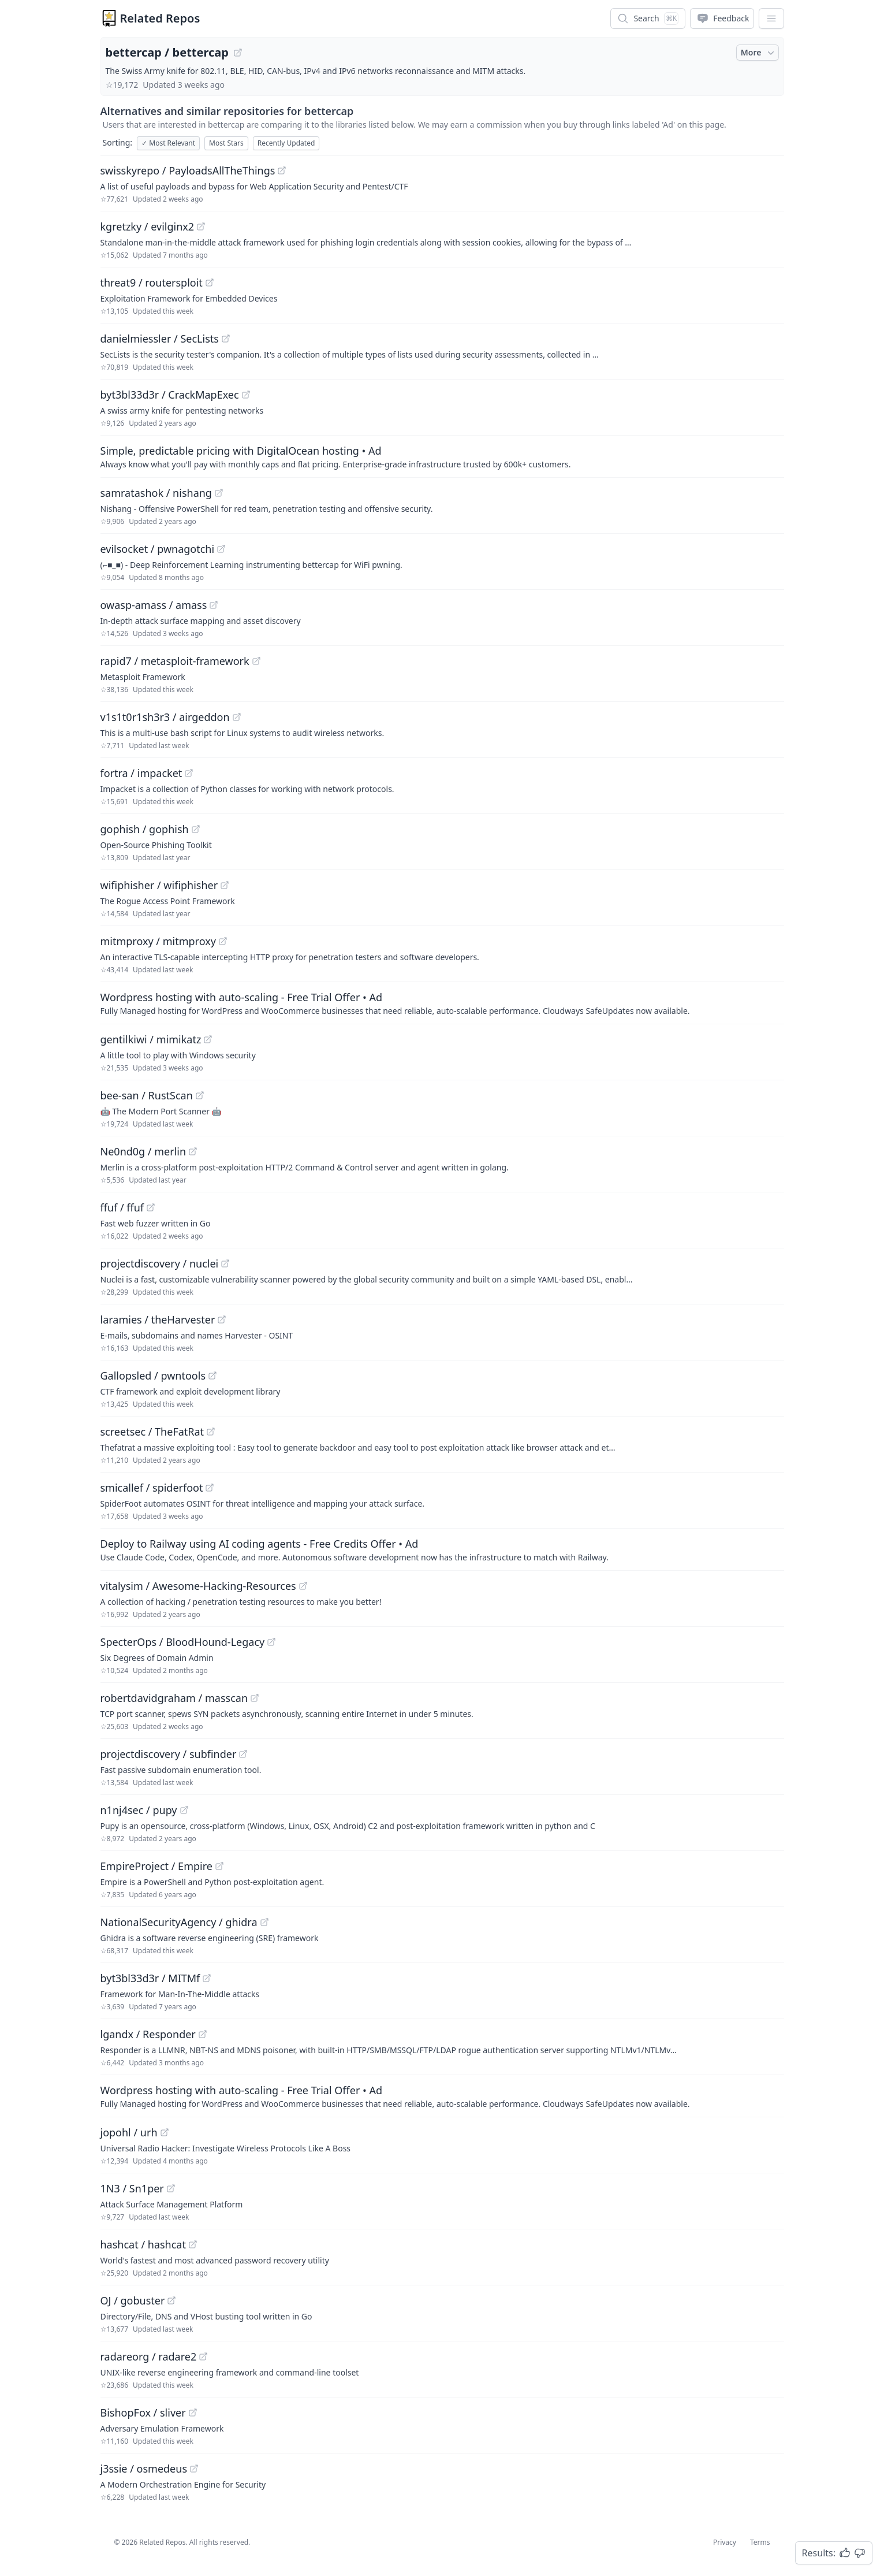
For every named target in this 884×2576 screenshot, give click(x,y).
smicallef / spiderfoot (151, 1488)
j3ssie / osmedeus (144, 2468)
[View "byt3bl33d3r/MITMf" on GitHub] (206, 1978)
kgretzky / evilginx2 (147, 226)
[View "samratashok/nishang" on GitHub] (218, 492)
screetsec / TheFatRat (152, 1431)
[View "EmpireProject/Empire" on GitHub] (219, 1866)
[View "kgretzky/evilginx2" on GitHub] (201, 226)
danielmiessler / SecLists (159, 338)
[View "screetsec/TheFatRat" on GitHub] (210, 1431)
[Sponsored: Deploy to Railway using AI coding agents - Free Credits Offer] (442, 1549)
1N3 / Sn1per (132, 2188)
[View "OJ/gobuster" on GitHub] (171, 2300)
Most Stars (226, 143)
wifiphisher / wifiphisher (159, 885)
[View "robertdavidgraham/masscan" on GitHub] (254, 1698)
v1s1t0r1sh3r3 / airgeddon (165, 717)
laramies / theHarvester (157, 1319)
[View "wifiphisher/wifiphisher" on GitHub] (224, 885)
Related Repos (160, 18)
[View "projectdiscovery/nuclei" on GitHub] (225, 1263)
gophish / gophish (144, 829)
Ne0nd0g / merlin (143, 1151)
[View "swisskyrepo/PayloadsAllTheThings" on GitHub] (281, 170)
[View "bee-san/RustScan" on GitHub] (199, 1095)
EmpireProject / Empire (156, 1866)
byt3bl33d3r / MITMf (150, 1978)
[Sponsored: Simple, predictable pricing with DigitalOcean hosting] (442, 456)
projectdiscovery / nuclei (159, 1263)
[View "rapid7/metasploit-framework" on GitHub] (256, 661)
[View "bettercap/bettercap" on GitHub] (238, 52)
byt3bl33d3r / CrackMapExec (169, 395)
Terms (760, 2542)
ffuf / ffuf (122, 1207)
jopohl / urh (129, 2132)
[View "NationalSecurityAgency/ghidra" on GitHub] (264, 1922)
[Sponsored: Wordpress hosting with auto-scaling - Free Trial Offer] (442, 1003)
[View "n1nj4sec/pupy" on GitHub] (184, 1810)
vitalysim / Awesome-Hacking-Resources (198, 1586)
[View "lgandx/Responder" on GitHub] (202, 2034)
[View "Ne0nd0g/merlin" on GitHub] (192, 1151)
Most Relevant (168, 143)
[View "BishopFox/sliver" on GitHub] (192, 2412)
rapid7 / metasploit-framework (174, 661)
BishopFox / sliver (143, 2412)
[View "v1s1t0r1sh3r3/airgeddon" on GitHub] (236, 717)
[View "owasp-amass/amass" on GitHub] (213, 604)
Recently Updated (286, 143)
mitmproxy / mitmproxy (158, 941)
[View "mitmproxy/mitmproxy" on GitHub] (222, 941)
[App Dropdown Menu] (771, 18)
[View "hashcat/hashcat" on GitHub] (192, 2244)
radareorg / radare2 (148, 2356)
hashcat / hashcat (143, 2244)
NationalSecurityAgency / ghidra (179, 1922)
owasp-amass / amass (153, 605)
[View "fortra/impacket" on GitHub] (188, 773)
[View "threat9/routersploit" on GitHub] (209, 282)
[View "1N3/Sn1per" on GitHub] (171, 2188)
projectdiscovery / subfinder (168, 1754)
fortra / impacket (141, 773)
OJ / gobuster (132, 2300)
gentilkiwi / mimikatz (151, 1039)
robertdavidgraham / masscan (174, 1698)
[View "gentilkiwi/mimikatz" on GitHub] (207, 1039)
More (759, 52)
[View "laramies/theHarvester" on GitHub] (221, 1319)
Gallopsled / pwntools (153, 1375)
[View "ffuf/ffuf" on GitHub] (150, 1207)
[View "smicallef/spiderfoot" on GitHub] (209, 1487)
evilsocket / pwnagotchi (157, 549)
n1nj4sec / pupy (138, 1810)
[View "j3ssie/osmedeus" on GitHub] (194, 2468)
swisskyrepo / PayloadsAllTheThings (187, 170)
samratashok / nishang (156, 493)
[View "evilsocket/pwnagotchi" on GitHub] (221, 548)
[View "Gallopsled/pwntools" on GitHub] (212, 1375)
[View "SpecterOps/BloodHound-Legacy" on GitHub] (271, 1641)
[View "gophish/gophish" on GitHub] (195, 829)
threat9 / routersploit (151, 282)
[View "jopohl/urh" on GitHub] (164, 2132)
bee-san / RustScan (146, 1095)
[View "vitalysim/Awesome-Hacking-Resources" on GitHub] (303, 1585)
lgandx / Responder (148, 2034)
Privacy (724, 2542)
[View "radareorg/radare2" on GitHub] (203, 2356)
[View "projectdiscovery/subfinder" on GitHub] (243, 1754)
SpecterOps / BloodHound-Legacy (182, 1642)
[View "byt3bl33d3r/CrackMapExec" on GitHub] (246, 394)
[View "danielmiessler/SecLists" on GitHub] (225, 338)
